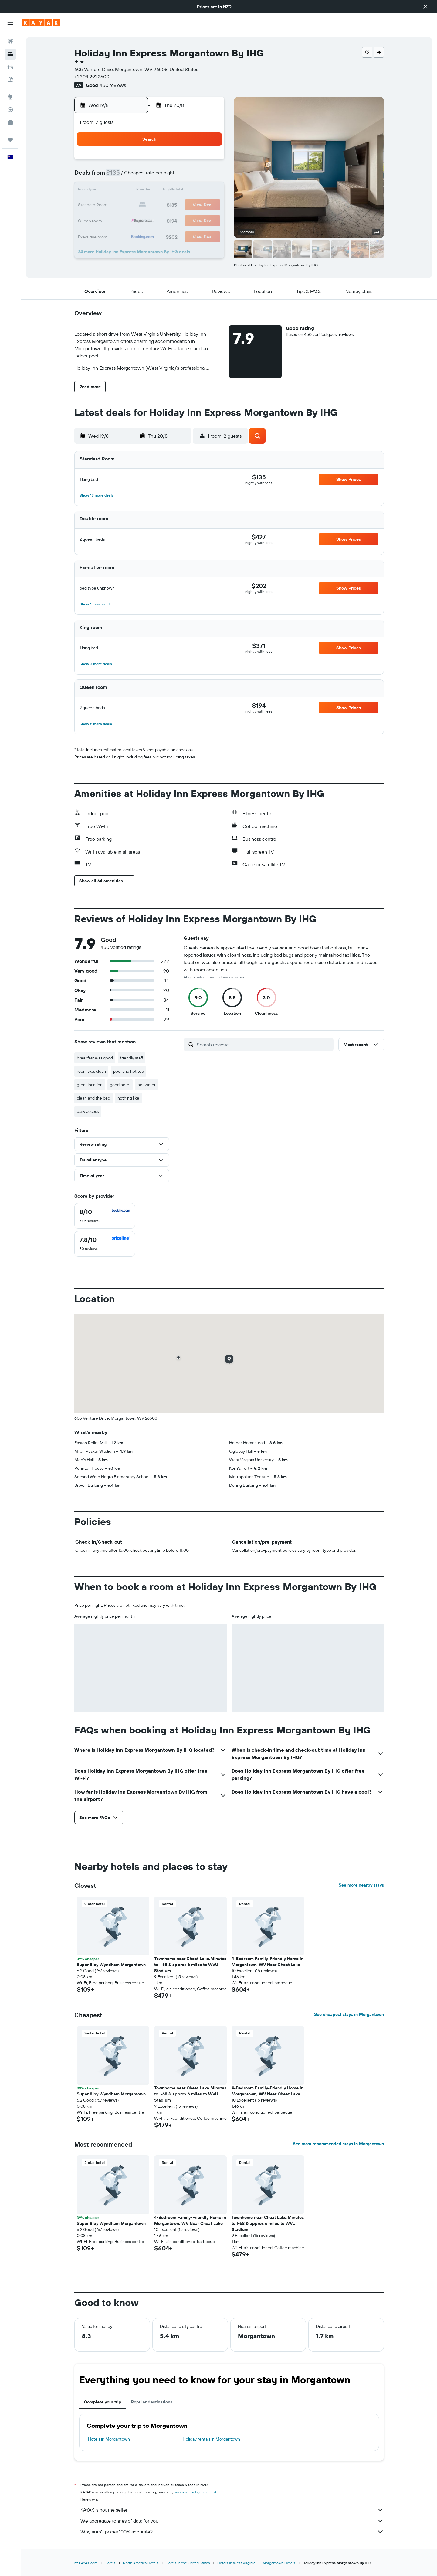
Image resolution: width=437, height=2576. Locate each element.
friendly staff (131, 1058)
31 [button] (121, 234)
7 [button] (179, 176)
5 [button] (150, 176)
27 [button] (165, 220)
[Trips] (10, 140)
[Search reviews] (263, 1044)
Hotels (110, 2563)
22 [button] (194, 205)
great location (90, 1084)
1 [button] (194, 162)
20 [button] (165, 205)
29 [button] (194, 220)
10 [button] (121, 191)
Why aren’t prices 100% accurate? (232, 2531)
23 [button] (208, 205)
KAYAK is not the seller (232, 2509)
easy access (88, 1111)
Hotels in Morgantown (109, 2439)
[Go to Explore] (10, 97)
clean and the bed (93, 1098)
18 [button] (136, 205)
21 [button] (179, 205)
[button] (425, 6)
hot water (146, 1084)
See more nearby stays (361, 1885)
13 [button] (165, 191)
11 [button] (135, 191)
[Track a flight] (10, 110)
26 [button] (150, 220)
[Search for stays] (10, 54)
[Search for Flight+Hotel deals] (10, 80)
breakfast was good (95, 1058)
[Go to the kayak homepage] (41, 22)
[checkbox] (104, 1216)
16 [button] (208, 191)
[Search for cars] (10, 67)
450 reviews (113, 85)
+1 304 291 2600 (91, 77)
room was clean (91, 1071)
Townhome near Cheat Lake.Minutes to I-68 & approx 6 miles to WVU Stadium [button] (190, 1964)
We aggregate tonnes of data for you (232, 2520)
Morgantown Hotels (279, 2563)
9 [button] (208, 176)
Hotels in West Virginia (236, 2563)
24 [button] (121, 220)
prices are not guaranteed (195, 2492)
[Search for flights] (10, 41)
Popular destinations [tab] (151, 2402)
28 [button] (179, 220)
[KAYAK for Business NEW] (10, 122)
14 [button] (179, 191)
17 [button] (121, 205)
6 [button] (165, 176)
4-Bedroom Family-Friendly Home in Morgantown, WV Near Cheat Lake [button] (267, 1961)
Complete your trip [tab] (102, 2402)
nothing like (128, 1098)
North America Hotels (140, 2563)
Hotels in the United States (188, 2563)
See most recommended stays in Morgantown (338, 2144)
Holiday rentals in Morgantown (211, 2439)
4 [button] (135, 176)
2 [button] (208, 162)
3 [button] (121, 176)
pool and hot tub (128, 1071)
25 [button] (135, 220)
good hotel (120, 1084)
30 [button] (208, 220)
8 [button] (194, 176)
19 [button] (150, 205)
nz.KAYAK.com (85, 2563)
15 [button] (194, 191)
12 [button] (150, 191)
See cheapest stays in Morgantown (349, 2014)
